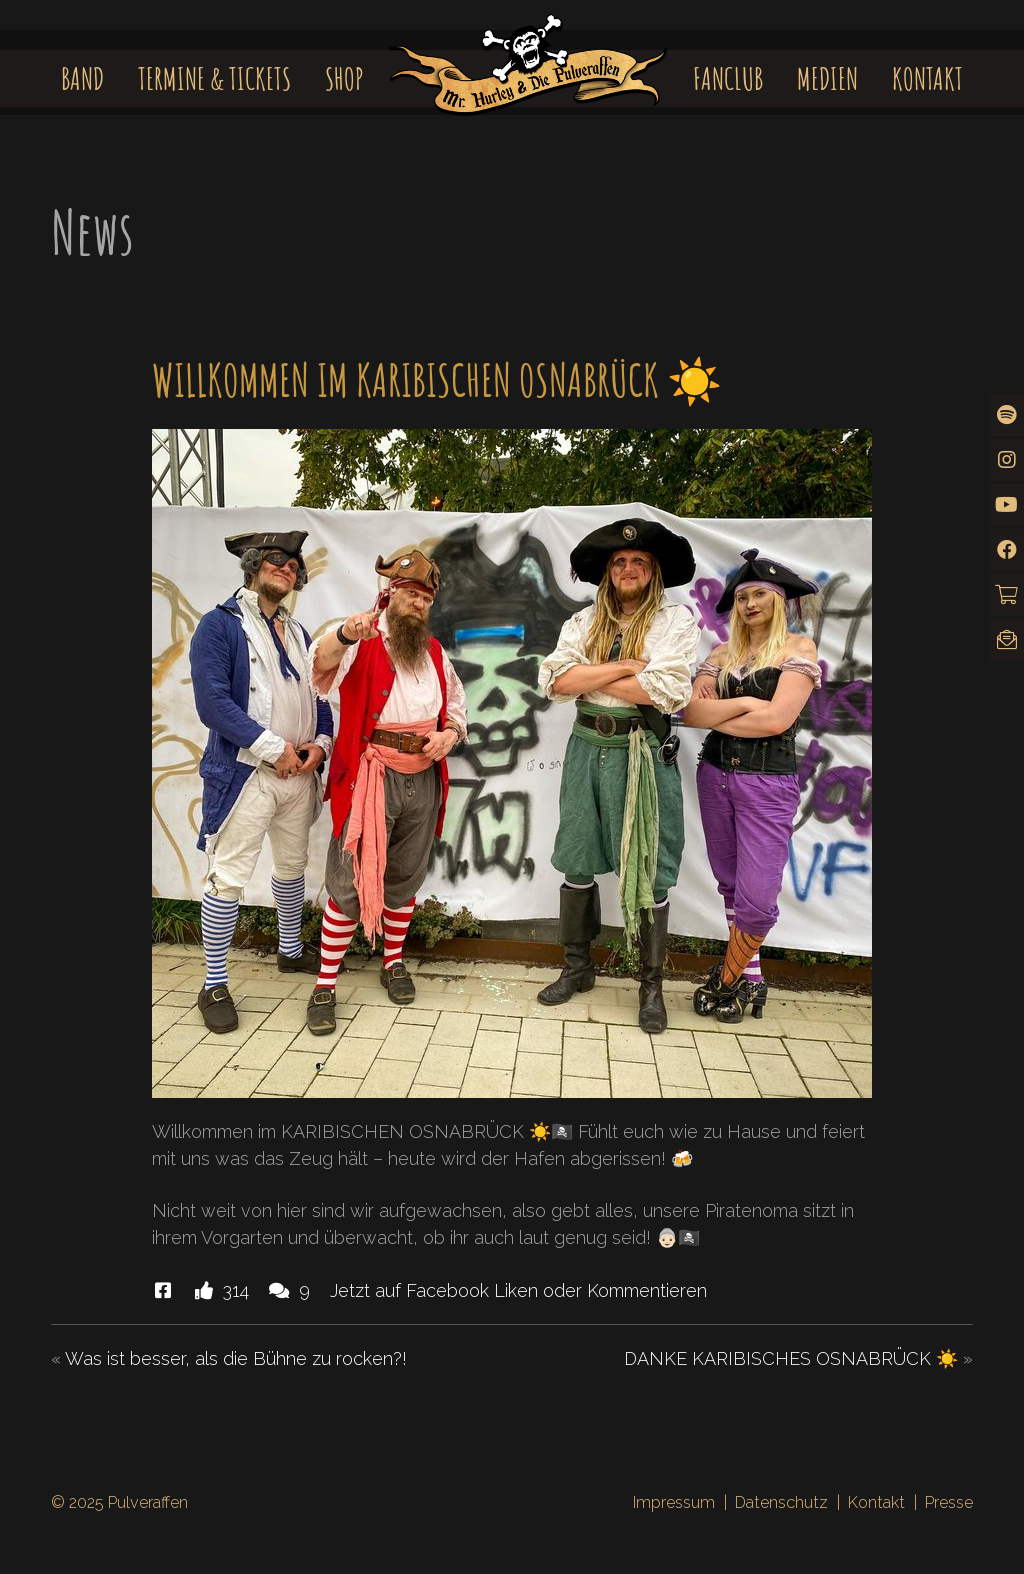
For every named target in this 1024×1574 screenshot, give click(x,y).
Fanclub (728, 78)
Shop (344, 78)
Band (82, 78)
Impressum (674, 1502)
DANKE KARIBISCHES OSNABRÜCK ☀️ (791, 1358)
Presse (949, 1502)
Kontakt (927, 78)
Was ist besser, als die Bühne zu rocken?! (236, 1358)
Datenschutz (781, 1502)
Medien (827, 78)
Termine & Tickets (214, 78)
